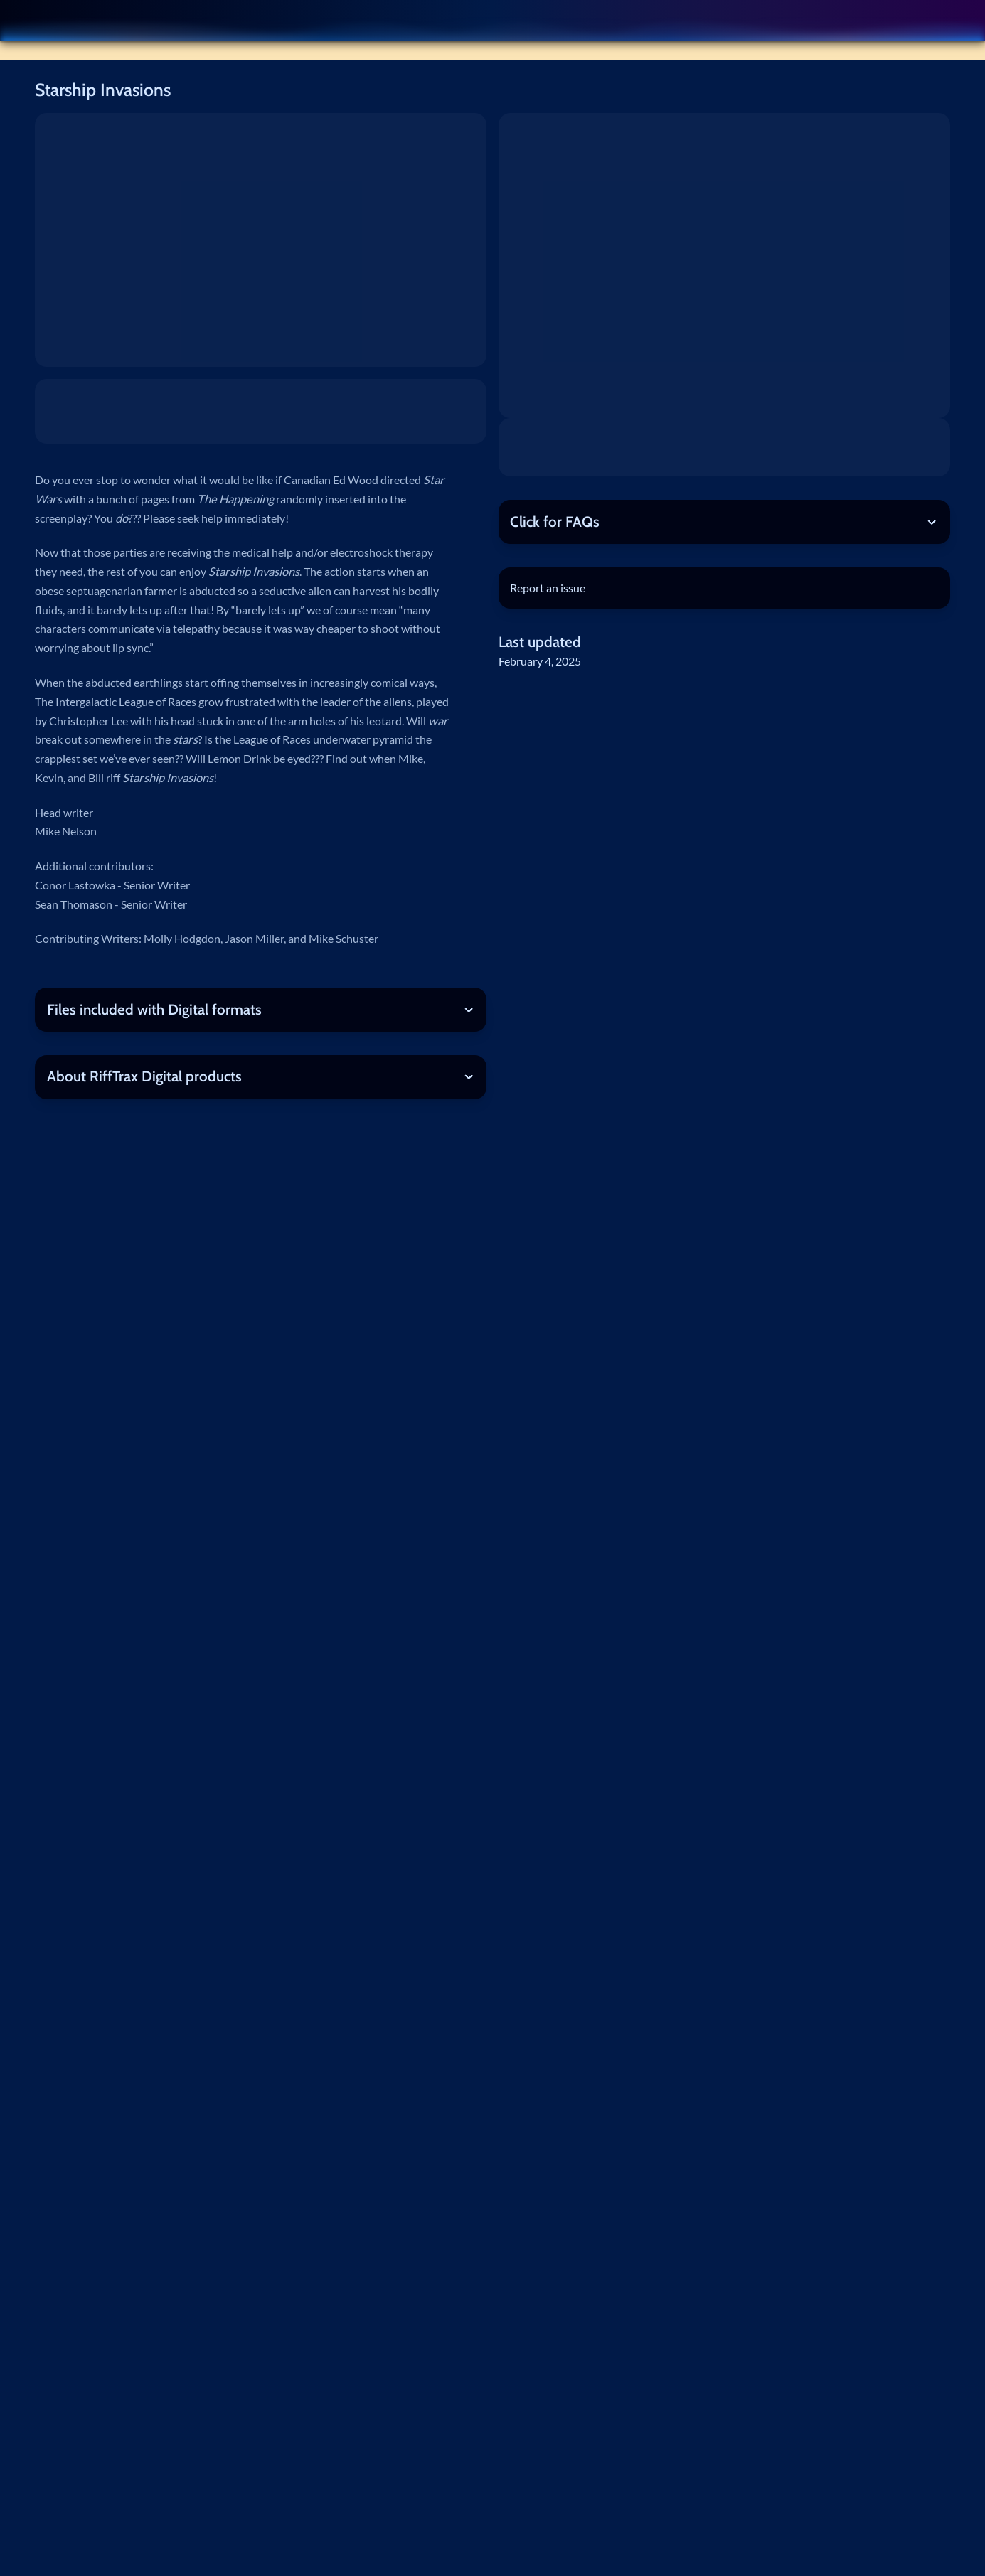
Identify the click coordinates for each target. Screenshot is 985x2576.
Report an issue (547, 588)
